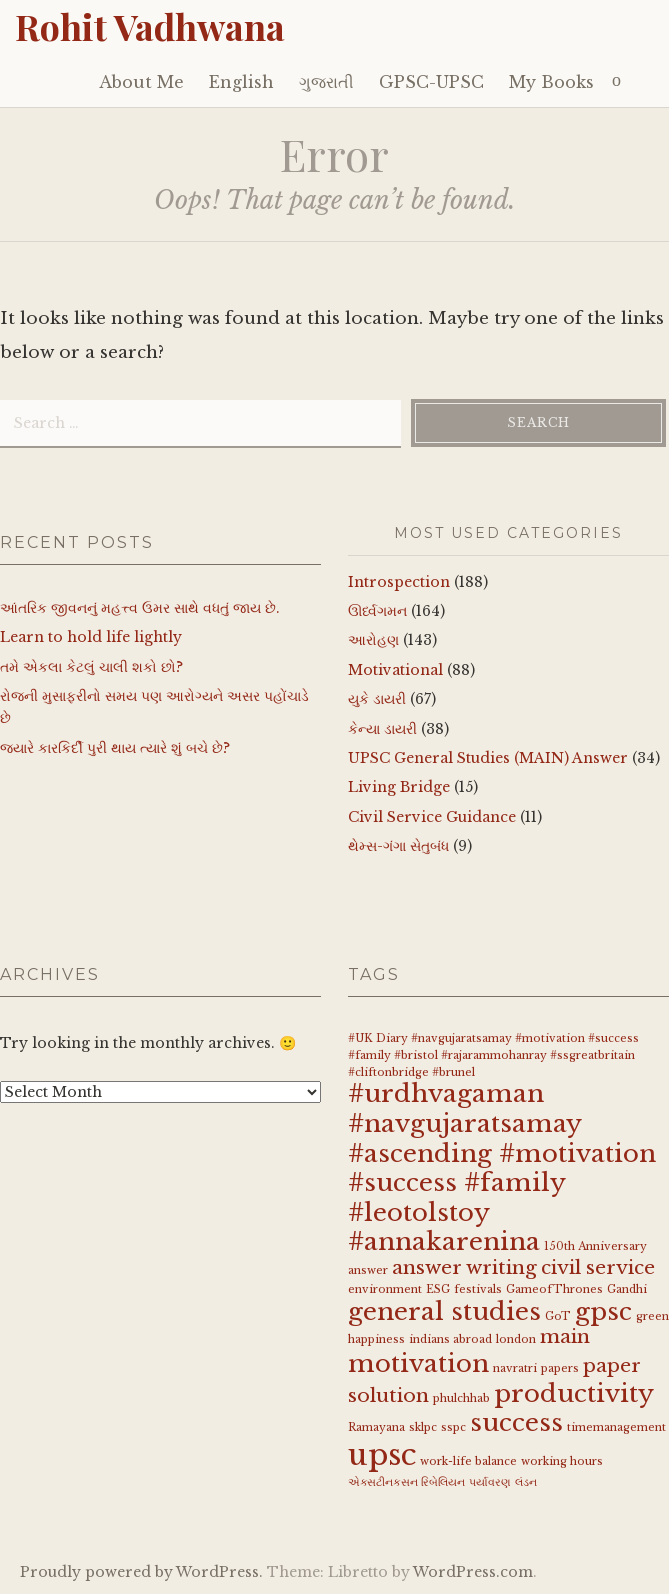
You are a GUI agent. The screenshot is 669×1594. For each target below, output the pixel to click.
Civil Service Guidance (432, 817)
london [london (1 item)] (516, 1339)
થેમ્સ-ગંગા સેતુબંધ (398, 846)
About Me (141, 82)
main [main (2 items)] (565, 1336)
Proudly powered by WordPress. (141, 1572)
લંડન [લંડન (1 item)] (526, 1482)
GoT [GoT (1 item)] (558, 1316)
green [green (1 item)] (652, 1316)
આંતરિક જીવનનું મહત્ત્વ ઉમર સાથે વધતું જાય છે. (140, 608)
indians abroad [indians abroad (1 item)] (450, 1339)
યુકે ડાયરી (377, 699)
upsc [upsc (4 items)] (382, 1455)
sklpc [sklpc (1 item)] (423, 1427)
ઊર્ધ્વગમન (377, 611)
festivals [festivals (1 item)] (478, 1289)
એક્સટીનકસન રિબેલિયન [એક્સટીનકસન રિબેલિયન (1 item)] (406, 1482)
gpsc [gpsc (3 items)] (603, 1311)
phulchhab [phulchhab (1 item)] (461, 1398)
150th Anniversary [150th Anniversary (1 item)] (595, 1246)
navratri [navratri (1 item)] (515, 1368)
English (241, 82)
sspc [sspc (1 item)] (453, 1427)
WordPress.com (473, 1572)
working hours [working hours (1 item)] (562, 1461)
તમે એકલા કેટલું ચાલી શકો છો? (91, 667)
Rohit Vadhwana (150, 26)
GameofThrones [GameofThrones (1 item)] (554, 1289)
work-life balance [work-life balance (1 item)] (468, 1461)
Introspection (399, 582)
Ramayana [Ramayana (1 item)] (376, 1427)
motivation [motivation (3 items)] (418, 1363)
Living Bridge (399, 787)
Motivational (395, 670)
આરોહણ (373, 640)
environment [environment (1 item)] (385, 1289)
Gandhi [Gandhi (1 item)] (627, 1289)
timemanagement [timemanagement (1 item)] (616, 1427)
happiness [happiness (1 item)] (376, 1339)
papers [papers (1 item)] (560, 1368)
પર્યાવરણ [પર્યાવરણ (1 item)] (490, 1482)
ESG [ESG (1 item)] (438, 1289)
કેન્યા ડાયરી (382, 729)
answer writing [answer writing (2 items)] (464, 1267)
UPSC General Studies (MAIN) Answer (488, 758)
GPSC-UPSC (431, 82)
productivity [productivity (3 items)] (574, 1393)
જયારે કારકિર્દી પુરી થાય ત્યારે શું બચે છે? (115, 748)
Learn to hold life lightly (91, 637)
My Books (551, 82)
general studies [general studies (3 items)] (444, 1311)
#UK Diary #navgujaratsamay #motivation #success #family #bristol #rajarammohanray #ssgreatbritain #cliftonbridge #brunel (493, 1055)
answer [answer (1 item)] (368, 1270)
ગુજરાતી (326, 82)
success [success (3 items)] (516, 1422)
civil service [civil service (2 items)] (598, 1267)
